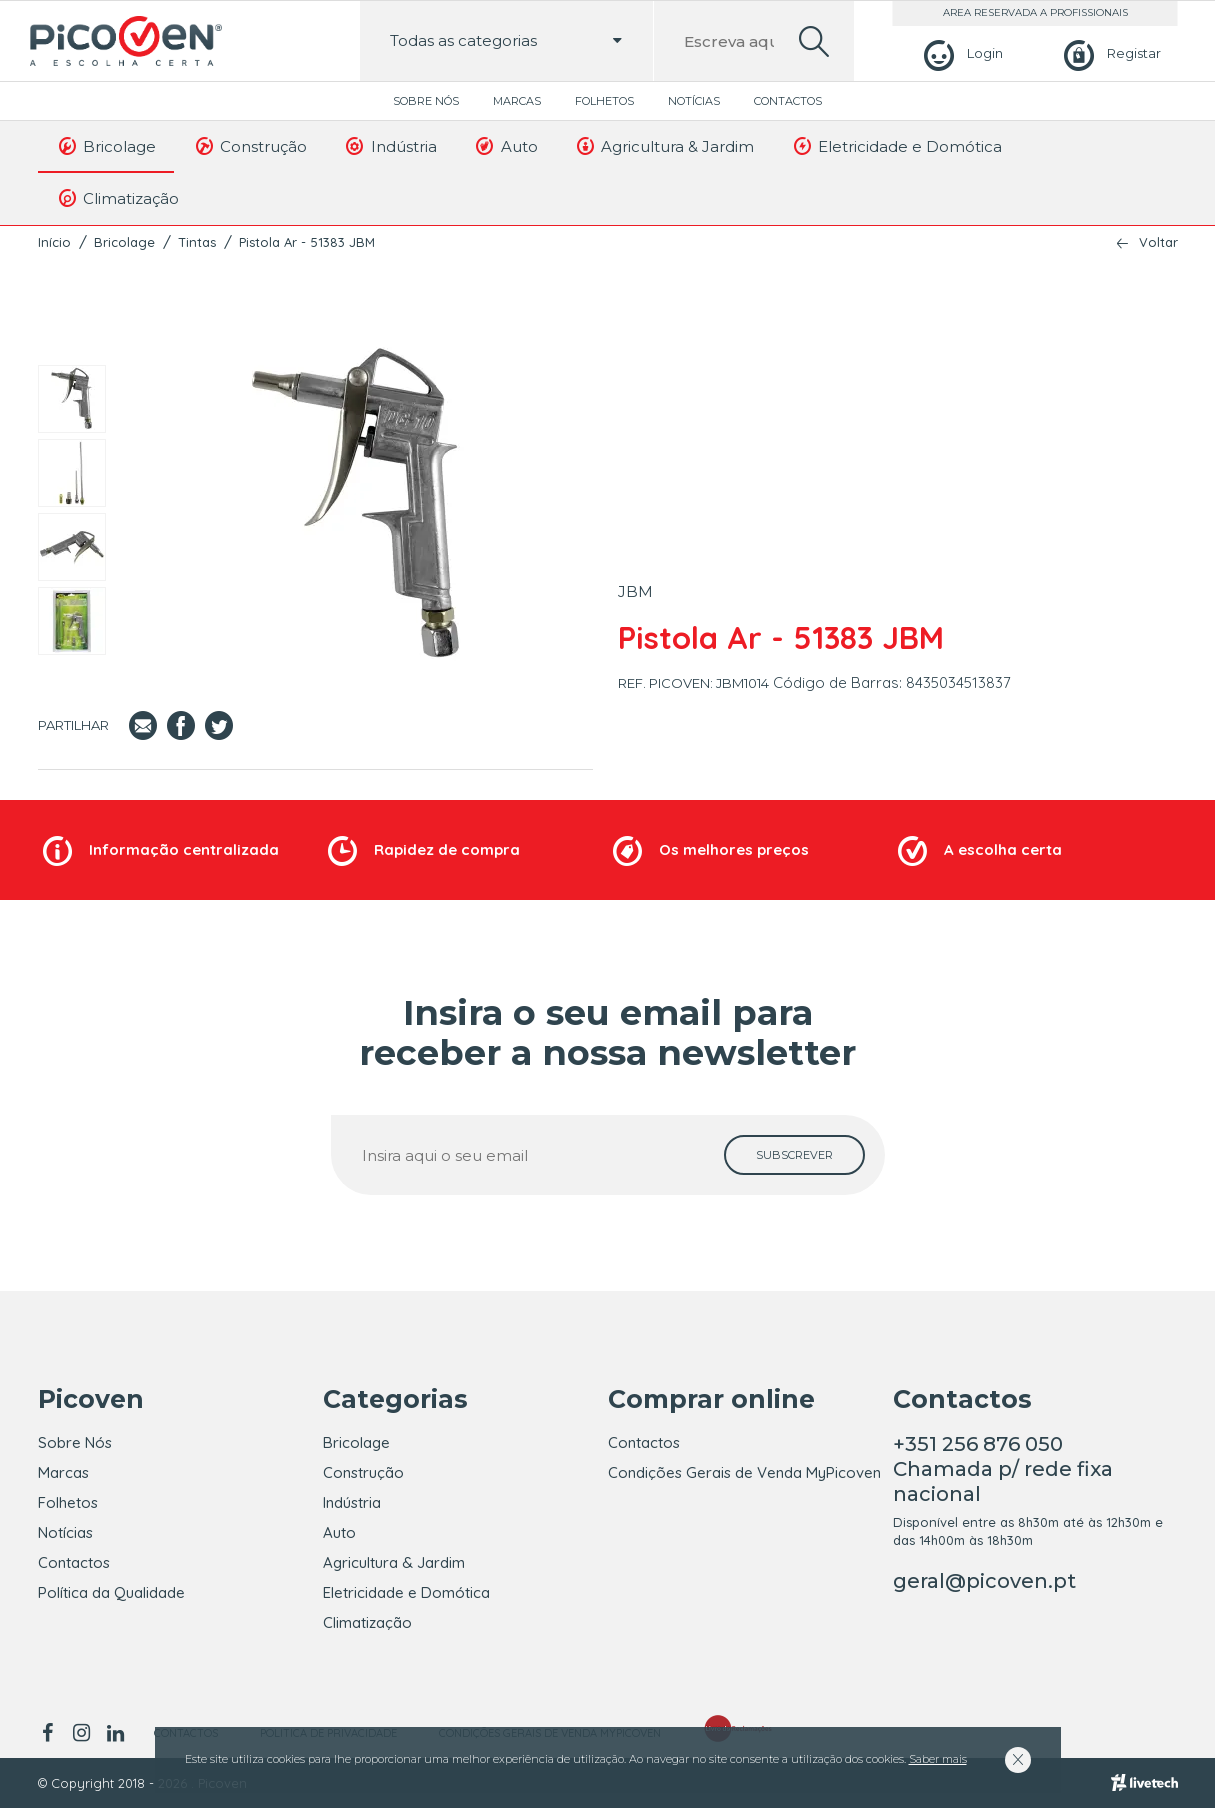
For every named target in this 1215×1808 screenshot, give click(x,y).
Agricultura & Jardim (664, 146)
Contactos (788, 101)
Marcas (517, 101)
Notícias (694, 101)
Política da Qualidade (111, 1592)
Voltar (1158, 242)
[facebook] (51, 1733)
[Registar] (1109, 53)
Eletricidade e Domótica (896, 146)
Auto (505, 146)
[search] (814, 41)
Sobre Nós (426, 101)
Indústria (390, 146)
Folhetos (604, 101)
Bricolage (106, 146)
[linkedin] (116, 1733)
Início (54, 242)
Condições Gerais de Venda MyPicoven (744, 1472)
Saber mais (938, 1759)
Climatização (118, 198)
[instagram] (82, 1733)
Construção (249, 146)
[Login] (960, 53)
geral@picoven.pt (984, 1581)
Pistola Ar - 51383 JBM (307, 242)
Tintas (197, 242)
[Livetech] (1144, 1783)
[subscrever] (794, 1155)
